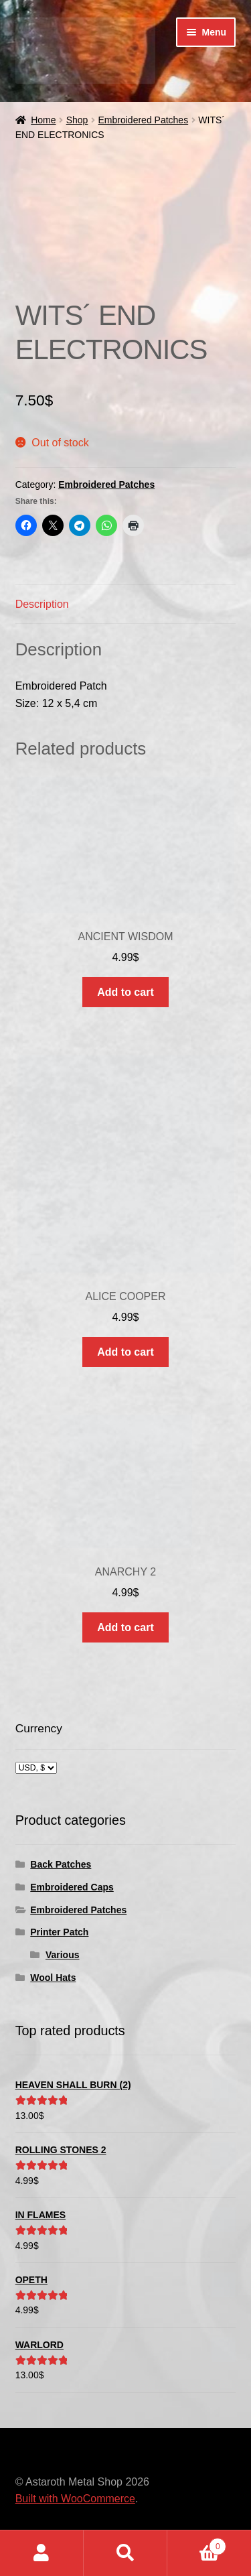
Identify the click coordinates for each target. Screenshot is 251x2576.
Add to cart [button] (125, 992)
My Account (42, 2553)
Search (125, 2553)
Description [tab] (42, 604)
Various (63, 1954)
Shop (77, 120)
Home (43, 120)
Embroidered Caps (71, 1887)
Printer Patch (59, 1932)
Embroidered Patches (143, 120)
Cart (196, 2544)
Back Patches (60, 1864)
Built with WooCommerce (75, 2498)
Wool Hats (53, 1977)
